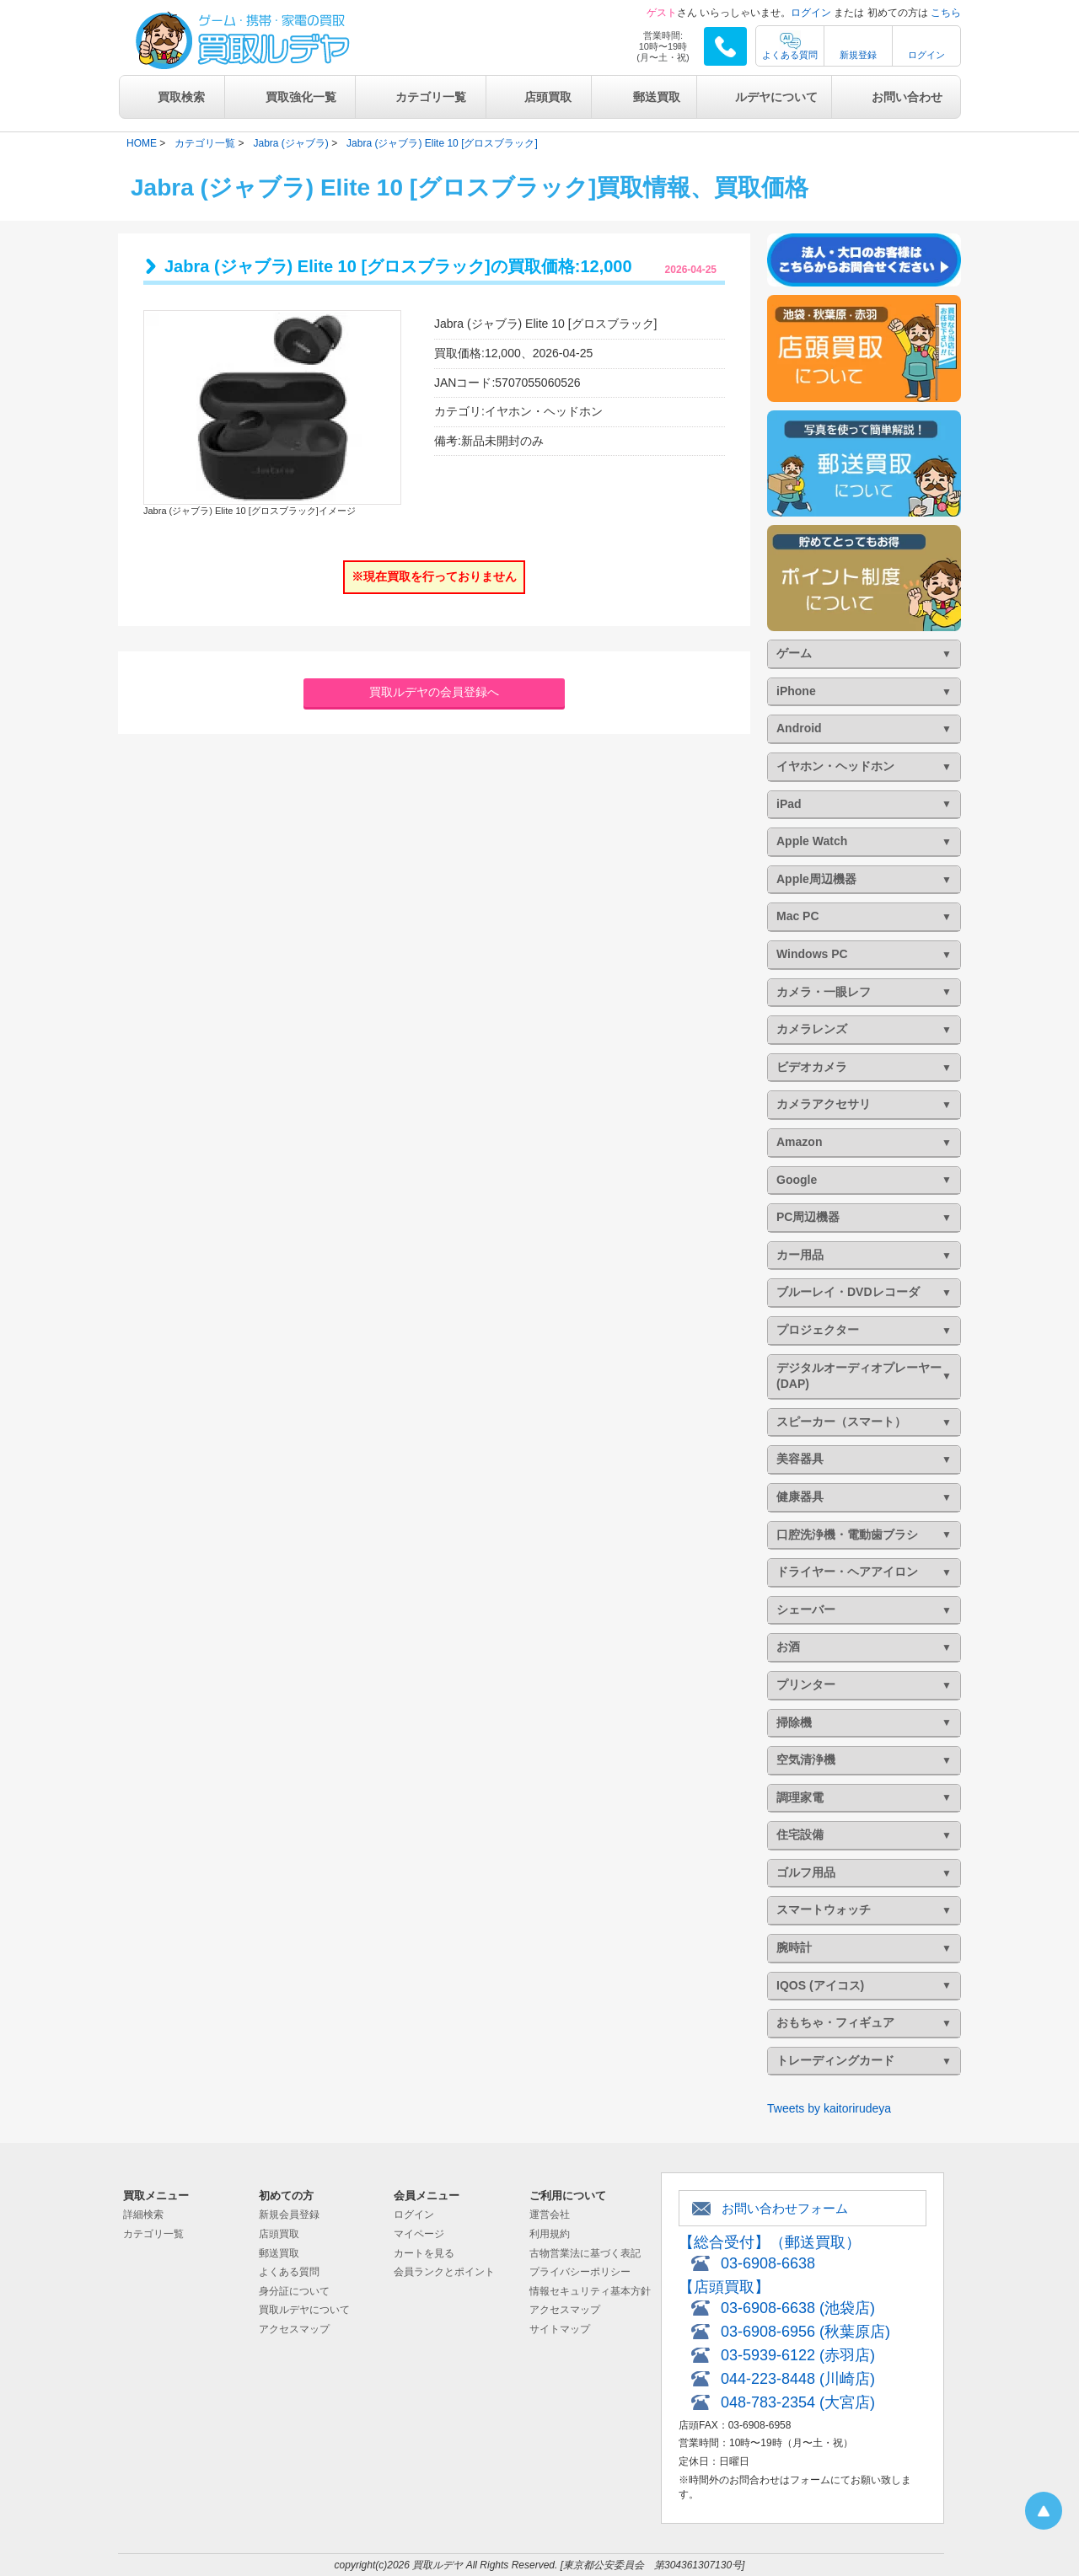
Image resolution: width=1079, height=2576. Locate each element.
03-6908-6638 (768, 2263)
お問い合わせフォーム (785, 2208)
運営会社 (549, 2214)
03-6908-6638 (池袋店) (798, 2308)
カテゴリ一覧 (430, 97)
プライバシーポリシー (580, 2272)
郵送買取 (656, 97)
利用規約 (549, 2234)
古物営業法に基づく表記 (585, 2253)
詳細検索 (143, 2214)
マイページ (419, 2234)
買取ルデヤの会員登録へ (434, 692)
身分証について (294, 2291)
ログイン (811, 13)
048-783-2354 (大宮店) (798, 2402)
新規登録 (858, 55)
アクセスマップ (294, 2329)
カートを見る (424, 2253)
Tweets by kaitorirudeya (829, 2108)
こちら (946, 13)
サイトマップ (559, 2329)
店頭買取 (548, 97)
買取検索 (181, 97)
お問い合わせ (907, 97)
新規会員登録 (289, 2214)
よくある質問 (790, 55)
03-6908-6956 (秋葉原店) (805, 2331)
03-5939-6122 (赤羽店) (798, 2355)
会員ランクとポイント (444, 2272)
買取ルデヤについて (304, 2310)
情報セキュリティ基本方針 (590, 2291)
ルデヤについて (776, 97)
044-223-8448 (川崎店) (798, 2378)
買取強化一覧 (301, 97)
